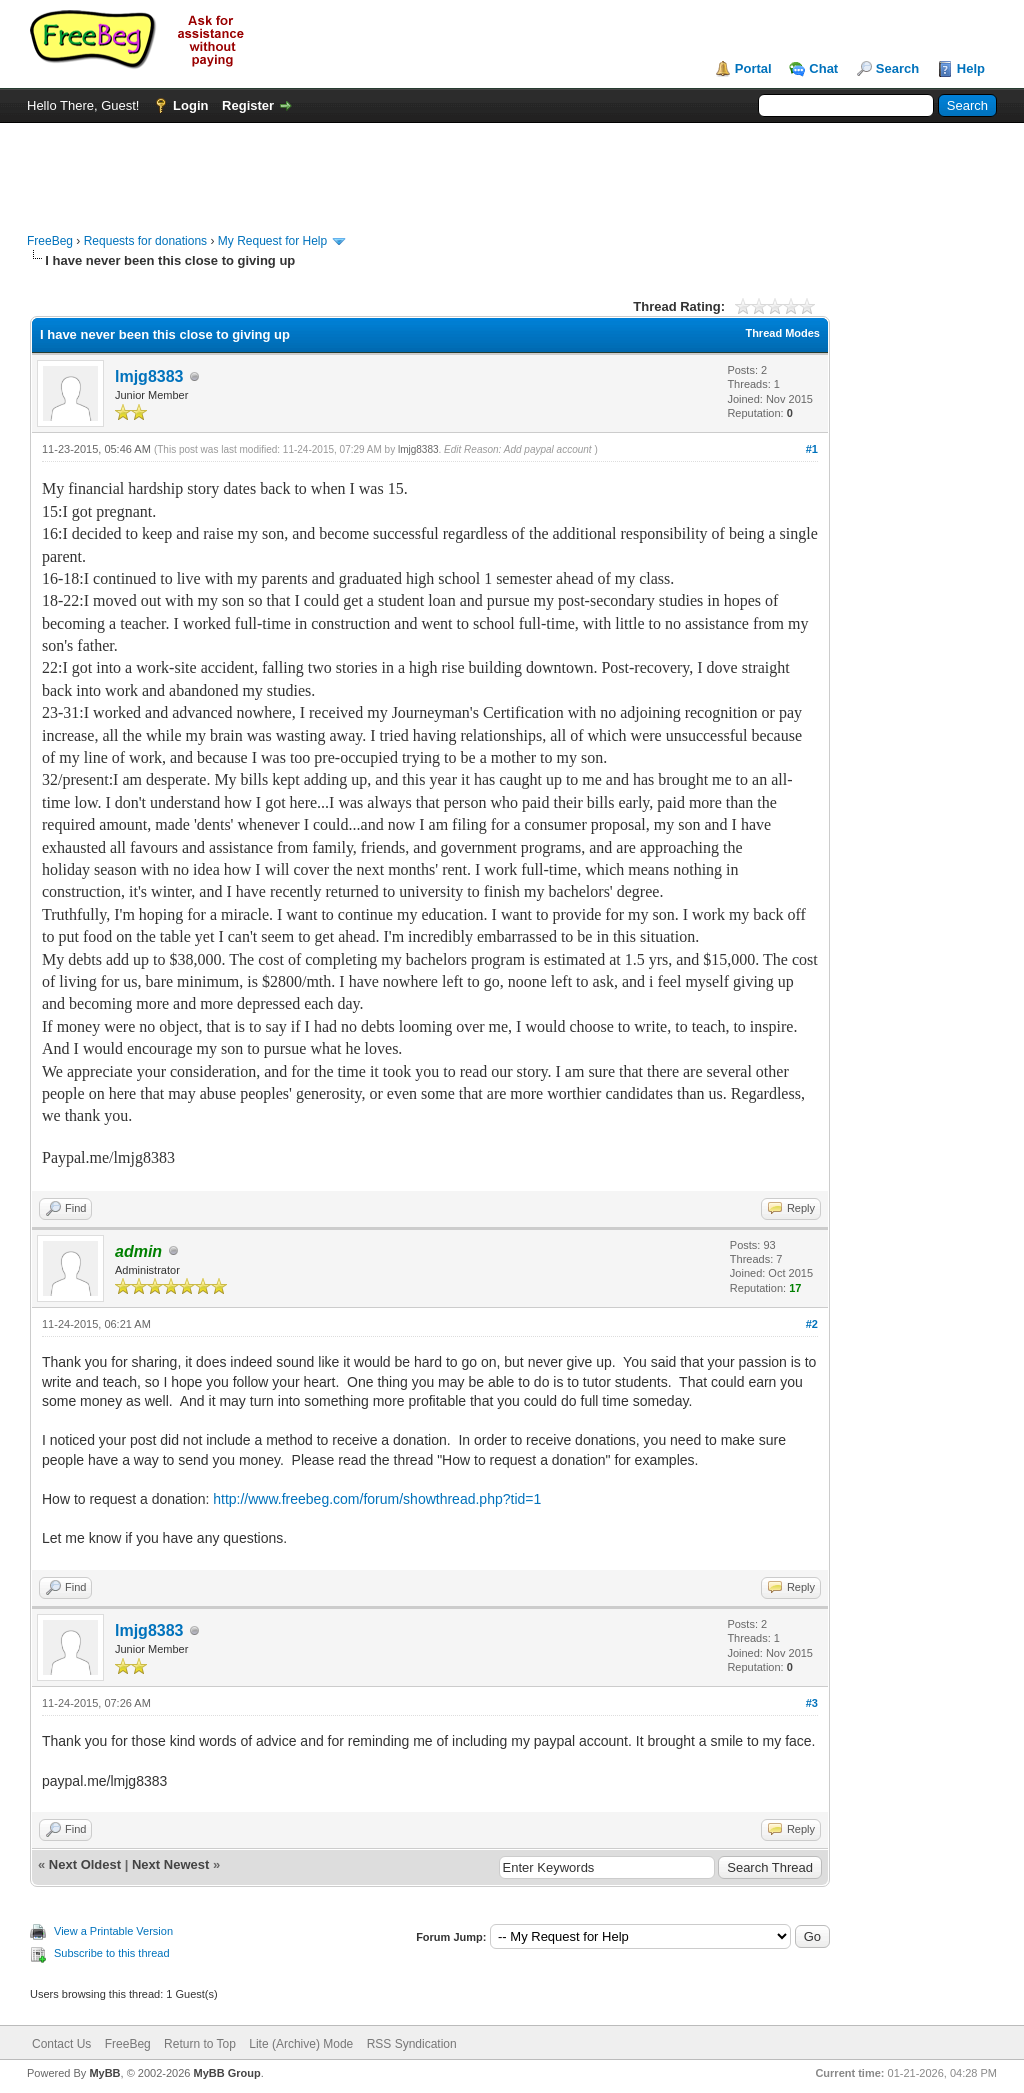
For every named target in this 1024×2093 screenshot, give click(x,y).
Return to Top (200, 2044)
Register (248, 105)
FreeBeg (50, 241)
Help (971, 68)
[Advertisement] (512, 168)
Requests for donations (145, 241)
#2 (812, 1324)
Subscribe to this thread (112, 1953)
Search (897, 68)
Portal (753, 68)
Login (190, 105)
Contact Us (61, 2044)
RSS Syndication (412, 2044)
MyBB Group (226, 2073)
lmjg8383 (149, 376)
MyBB (104, 2073)
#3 (812, 1703)
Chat (823, 68)
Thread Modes (782, 333)
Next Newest (170, 1864)
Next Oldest (85, 1864)
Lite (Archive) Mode (301, 2044)
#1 (812, 449)
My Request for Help (272, 241)
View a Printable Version (113, 1931)
